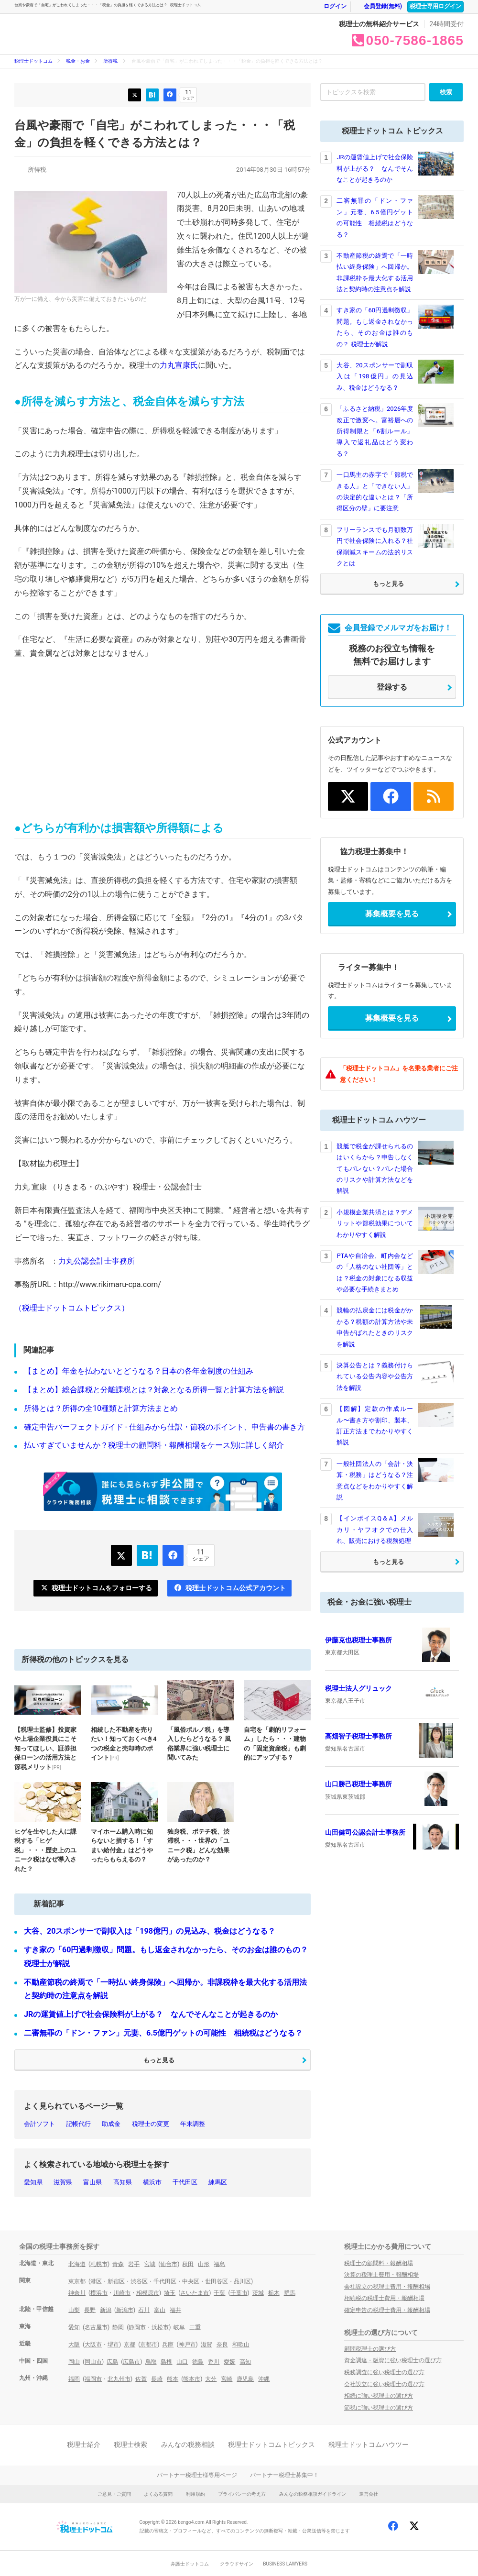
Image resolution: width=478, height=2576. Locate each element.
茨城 (258, 2293)
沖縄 (264, 2379)
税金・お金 (219, 39)
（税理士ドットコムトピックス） (71, 1307)
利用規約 (195, 2494)
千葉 (219, 2293)
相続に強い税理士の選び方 (378, 2395)
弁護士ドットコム (190, 2563)
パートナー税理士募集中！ (284, 2475)
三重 (195, 2327)
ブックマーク (152, 94)
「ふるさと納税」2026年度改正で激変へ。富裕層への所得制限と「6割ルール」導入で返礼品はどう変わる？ (375, 431)
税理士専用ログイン (435, 6)
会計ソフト (39, 2123)
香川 (213, 2361)
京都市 (148, 2344)
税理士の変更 (150, 2123)
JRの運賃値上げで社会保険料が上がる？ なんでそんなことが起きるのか (151, 2014)
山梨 (74, 2310)
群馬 (289, 2293)
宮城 (149, 2264)
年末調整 (192, 2123)
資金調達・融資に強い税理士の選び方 (393, 2360)
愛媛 (229, 2361)
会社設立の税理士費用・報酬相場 (387, 2286)
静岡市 (137, 2327)
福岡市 (93, 2379)
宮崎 (226, 2379)
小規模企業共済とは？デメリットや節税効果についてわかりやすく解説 (375, 1223)
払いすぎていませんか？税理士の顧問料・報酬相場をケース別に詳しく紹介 (154, 1445)
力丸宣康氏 (179, 365)
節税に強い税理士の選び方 (378, 2407)
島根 (166, 2361)
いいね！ (169, 94)
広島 (112, 2361)
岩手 (134, 2264)
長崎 (157, 2379)
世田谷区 (216, 2281)
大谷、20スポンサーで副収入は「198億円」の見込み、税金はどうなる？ (149, 1931)
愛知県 (33, 2182)
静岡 (118, 2327)
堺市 (113, 2344)
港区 (96, 2281)
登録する (392, 687)
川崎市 (121, 2293)
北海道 (77, 2264)
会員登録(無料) (378, 6)
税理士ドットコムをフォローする (96, 1588)
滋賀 (206, 2344)
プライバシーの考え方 (242, 2494)
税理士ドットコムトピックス (271, 2444)
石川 (144, 2310)
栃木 (274, 2293)
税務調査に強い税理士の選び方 (384, 2372)
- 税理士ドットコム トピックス (151, 34)
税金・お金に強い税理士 (369, 1602)
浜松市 (160, 2327)
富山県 (92, 2182)
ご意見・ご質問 (114, 2494)
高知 (245, 2361)
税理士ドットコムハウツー (368, 2444)
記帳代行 (78, 2123)
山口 (182, 2361)
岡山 (74, 2361)
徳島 (198, 2361)
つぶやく (134, 94)
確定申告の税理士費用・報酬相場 (387, 2310)
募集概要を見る (392, 913)
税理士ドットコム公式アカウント (230, 1588)
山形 (203, 2264)
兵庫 (168, 2344)
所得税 (110, 61)
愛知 (74, 2327)
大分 (211, 2379)
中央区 (190, 2281)
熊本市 (191, 2379)
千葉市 (239, 2293)
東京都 (77, 2281)
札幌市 (99, 2264)
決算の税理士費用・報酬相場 (381, 2274)
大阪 (74, 2344)
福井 (175, 2310)
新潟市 (124, 2310)
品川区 (242, 2281)
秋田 (188, 2264)
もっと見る (158, 2060)
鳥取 (151, 2361)
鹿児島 (245, 2379)
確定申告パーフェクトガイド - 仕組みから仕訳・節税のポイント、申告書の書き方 (164, 1426)
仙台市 (168, 2264)
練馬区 (217, 2182)
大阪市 (93, 2344)
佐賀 (141, 2379)
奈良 (222, 2344)
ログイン (330, 6)
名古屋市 (96, 2327)
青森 (118, 2264)
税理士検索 (130, 2444)
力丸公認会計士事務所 (96, 1261)
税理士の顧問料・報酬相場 (378, 2263)
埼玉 (169, 2293)
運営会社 (368, 2494)
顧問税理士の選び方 (370, 2348)
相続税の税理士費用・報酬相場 (384, 2298)
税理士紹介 (83, 2444)
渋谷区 (139, 2281)
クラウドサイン (236, 2563)
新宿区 (116, 2281)
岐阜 (179, 2327)
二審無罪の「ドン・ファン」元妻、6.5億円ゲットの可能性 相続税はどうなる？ (163, 2032)
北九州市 (119, 2379)
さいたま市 (194, 2293)
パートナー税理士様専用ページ (197, 2475)
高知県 (122, 2182)
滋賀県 (63, 2182)
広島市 (131, 2361)
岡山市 (93, 2361)
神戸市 (187, 2344)
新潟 (105, 2310)
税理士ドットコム (33, 61)
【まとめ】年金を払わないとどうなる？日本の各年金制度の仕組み (138, 1371)
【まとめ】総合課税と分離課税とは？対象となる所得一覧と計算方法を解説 (154, 1389)
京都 (129, 2344)
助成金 (111, 2123)
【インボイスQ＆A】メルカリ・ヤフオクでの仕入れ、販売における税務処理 (375, 1529)
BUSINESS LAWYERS (285, 2563)
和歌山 (241, 2344)
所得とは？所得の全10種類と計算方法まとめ (101, 1408)
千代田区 (185, 2182)
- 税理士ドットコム (67, 34)
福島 (219, 2264)
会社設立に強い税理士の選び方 (384, 2384)
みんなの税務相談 (188, 2444)
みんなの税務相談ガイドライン (312, 2494)
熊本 (172, 2379)
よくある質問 (158, 2494)
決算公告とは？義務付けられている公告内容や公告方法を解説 (375, 1376)
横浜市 (152, 2182)
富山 (159, 2310)
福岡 (74, 2379)
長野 (90, 2310)
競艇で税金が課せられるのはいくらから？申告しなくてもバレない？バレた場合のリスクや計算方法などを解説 (375, 1169)
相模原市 (147, 2293)
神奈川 (77, 2293)
